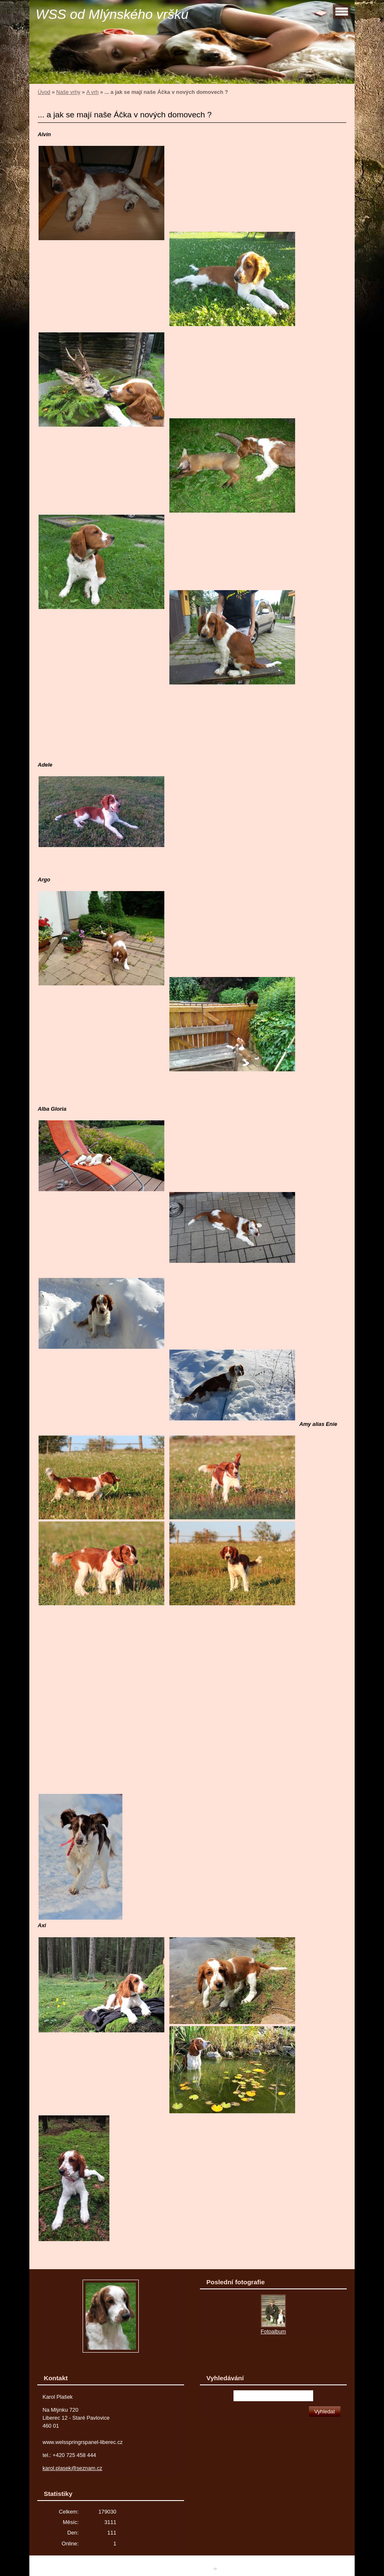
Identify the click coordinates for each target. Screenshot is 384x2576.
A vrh (92, 92)
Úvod (44, 92)
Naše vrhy (68, 92)
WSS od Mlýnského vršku (112, 14)
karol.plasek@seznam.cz (72, 2468)
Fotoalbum (273, 2331)
